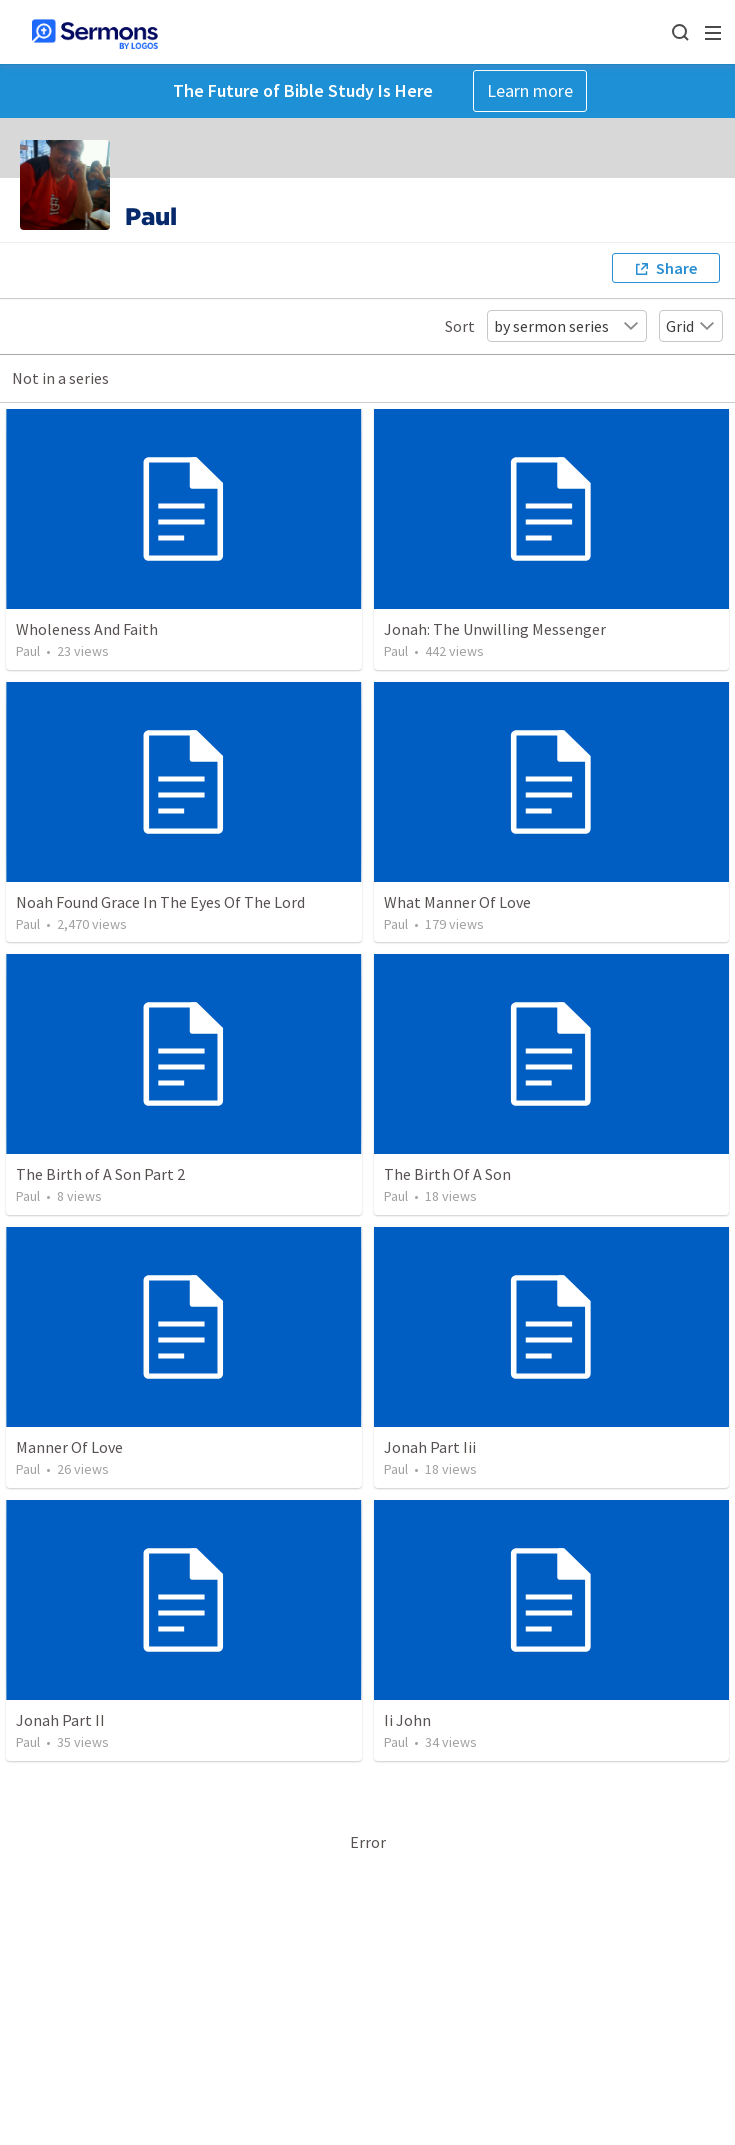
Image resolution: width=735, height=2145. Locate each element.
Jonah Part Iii (430, 1447)
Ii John (407, 1720)
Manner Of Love (69, 1447)
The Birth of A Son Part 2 (100, 1174)
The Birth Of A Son (447, 1174)
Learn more (530, 90)
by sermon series (567, 326)
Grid (691, 326)
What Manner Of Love (457, 902)
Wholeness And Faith (87, 629)
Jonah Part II (60, 1720)
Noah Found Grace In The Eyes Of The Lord (160, 902)
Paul (28, 651)
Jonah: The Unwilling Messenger (495, 629)
